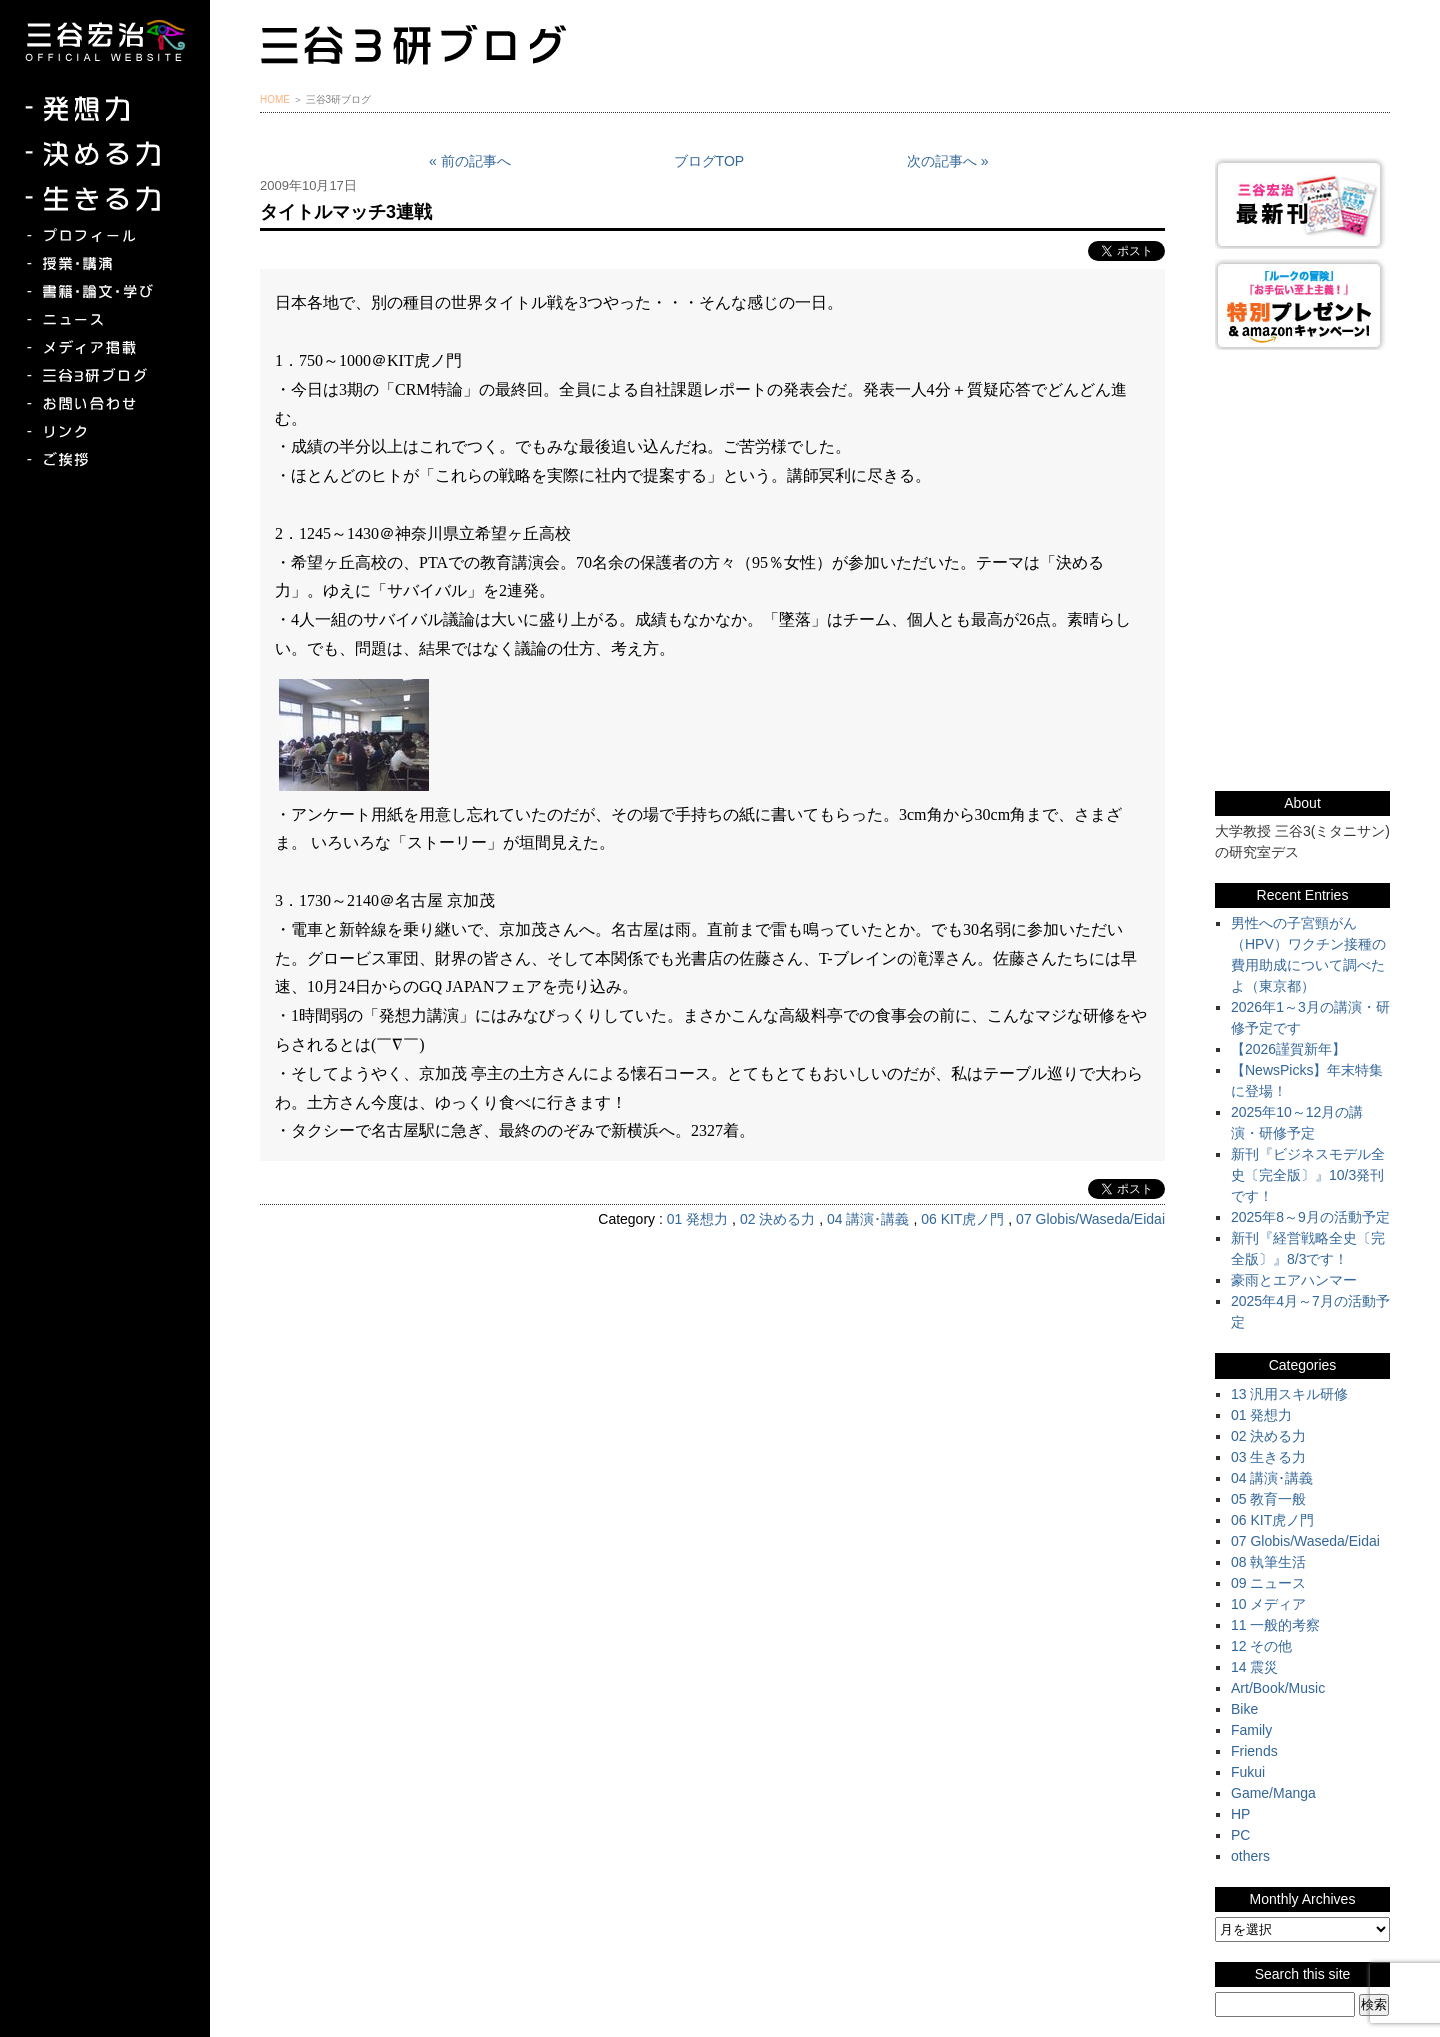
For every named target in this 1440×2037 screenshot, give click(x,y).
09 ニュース (1268, 1583)
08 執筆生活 (1268, 1562)
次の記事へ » (948, 161)
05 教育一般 (1268, 1499)
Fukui (1248, 1772)
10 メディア (1268, 1604)
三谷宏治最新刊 (1302, 203)
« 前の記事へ (470, 161)
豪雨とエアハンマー (1294, 1280)
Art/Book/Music (1278, 1688)
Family (1251, 1730)
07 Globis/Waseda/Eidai (1090, 1219)
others (1250, 1856)
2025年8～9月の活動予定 (1310, 1217)
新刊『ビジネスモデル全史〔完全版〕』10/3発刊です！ (1308, 1175)
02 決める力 (777, 1219)
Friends (1254, 1751)
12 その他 (1261, 1646)
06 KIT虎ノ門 (962, 1219)
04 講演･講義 (868, 1219)
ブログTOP (709, 161)
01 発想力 (697, 1219)
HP (1240, 1814)
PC (1240, 1835)
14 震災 (1254, 1667)
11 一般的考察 (1275, 1625)
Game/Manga (1273, 1793)
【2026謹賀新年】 (1288, 1049)
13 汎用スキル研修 (1289, 1394)
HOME (275, 99)
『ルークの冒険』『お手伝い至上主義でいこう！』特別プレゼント (1302, 304)
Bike (1244, 1709)
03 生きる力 (1268, 1457)
